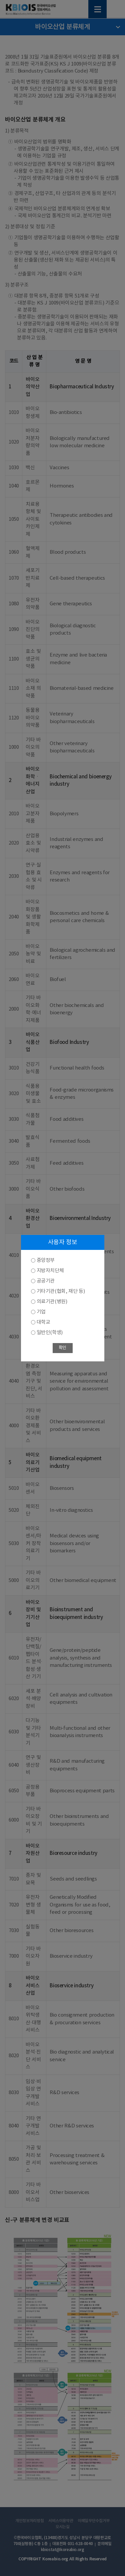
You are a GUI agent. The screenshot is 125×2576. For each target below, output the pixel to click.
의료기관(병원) (52, 1301)
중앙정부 (46, 1260)
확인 (62, 1347)
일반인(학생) (50, 1332)
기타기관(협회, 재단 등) (61, 1291)
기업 (41, 1312)
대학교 (43, 1322)
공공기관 (46, 1281)
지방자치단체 (50, 1271)
